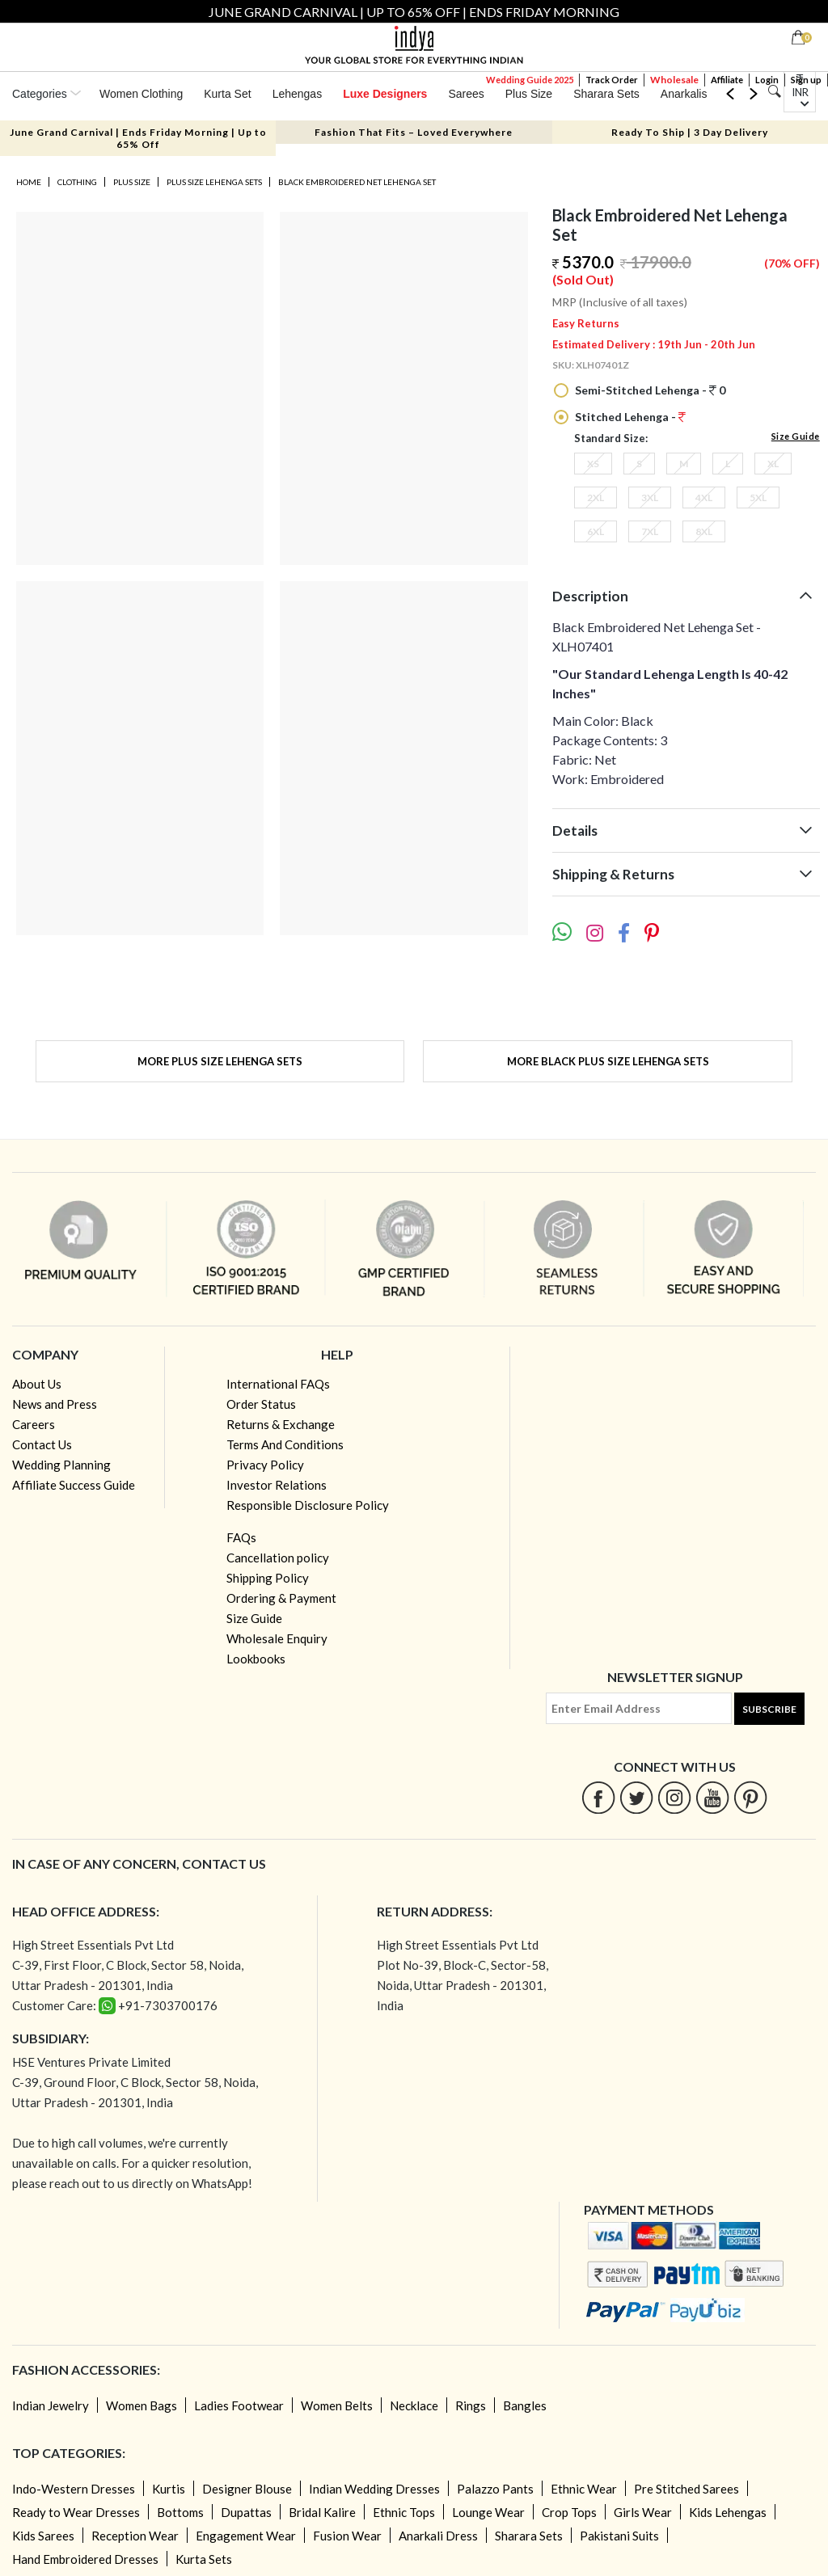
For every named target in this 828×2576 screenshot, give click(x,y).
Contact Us (42, 1444)
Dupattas (246, 2512)
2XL (595, 497)
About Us (36, 1384)
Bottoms (180, 2512)
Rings (470, 2405)
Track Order (611, 79)
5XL (758, 497)
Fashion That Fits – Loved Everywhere (414, 132)
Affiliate (727, 79)
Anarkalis (684, 93)
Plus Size (528, 93)
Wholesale (674, 80)
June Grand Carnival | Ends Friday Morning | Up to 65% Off (138, 138)
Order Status (261, 1404)
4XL (703, 497)
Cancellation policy (277, 1557)
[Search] (774, 92)
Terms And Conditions (285, 1444)
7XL (649, 531)
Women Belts (337, 2405)
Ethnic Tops (404, 2512)
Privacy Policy (265, 1464)
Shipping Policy (267, 1577)
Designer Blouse (247, 2488)
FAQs (241, 1537)
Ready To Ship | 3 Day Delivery (689, 132)
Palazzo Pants (495, 2488)
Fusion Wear (347, 2535)
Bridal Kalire (322, 2512)
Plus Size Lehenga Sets (214, 182)
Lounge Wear (488, 2512)
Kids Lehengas (728, 2512)
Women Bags (141, 2405)
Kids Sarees (43, 2535)
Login (767, 79)
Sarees (466, 93)
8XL (703, 531)
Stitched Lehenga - (629, 417)
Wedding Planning (61, 1464)
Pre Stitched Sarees (686, 2488)
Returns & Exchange (280, 1424)
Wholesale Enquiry (276, 1638)
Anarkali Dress (438, 2535)
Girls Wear (643, 2512)
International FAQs (278, 1384)
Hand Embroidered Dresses (85, 2559)
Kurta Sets (203, 2559)
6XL (595, 531)
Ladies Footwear (239, 2405)
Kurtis (168, 2488)
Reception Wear (135, 2535)
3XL (649, 497)
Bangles (525, 2405)
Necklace (414, 2405)
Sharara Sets (606, 93)
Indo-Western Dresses (73, 2488)
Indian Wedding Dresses (374, 2488)
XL (773, 463)
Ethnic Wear (584, 2488)
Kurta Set (227, 93)
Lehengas (297, 93)
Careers (33, 1424)
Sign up (806, 79)
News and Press (54, 1404)
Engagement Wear (246, 2535)
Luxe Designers (385, 93)
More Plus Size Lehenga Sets (219, 1061)
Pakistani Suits (619, 2535)
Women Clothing (141, 93)
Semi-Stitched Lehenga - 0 (648, 390)
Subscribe (769, 1709)
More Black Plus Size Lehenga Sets (608, 1061)
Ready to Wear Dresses (76, 2512)
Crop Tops (569, 2512)
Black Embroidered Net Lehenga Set (357, 182)
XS (593, 463)
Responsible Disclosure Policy (307, 1505)
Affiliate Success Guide (73, 1485)
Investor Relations (276, 1485)
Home (28, 182)
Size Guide (795, 436)
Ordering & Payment (281, 1598)
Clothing (77, 182)
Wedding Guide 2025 (529, 79)
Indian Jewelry (50, 2405)
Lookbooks (255, 1658)
